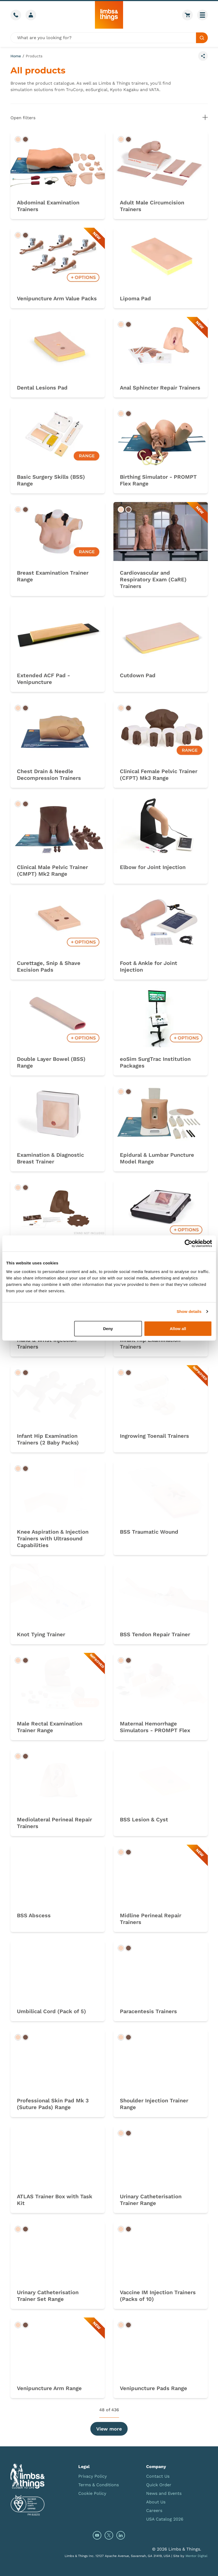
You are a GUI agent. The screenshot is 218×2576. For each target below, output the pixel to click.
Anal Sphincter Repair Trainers (160, 387)
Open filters (109, 117)
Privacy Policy (92, 2476)
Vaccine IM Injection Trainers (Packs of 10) (158, 2295)
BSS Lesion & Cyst (144, 1819)
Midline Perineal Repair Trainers (150, 1918)
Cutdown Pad (138, 675)
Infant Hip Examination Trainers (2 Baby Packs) (48, 1439)
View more (109, 2429)
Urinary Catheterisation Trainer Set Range (48, 2295)
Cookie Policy (92, 2493)
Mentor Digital (197, 2556)
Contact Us (157, 2476)
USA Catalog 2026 (164, 2519)
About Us (155, 2501)
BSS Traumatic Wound (149, 1532)
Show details (189, 1311)
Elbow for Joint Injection (153, 867)
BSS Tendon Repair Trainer (155, 1634)
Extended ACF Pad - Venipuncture (43, 678)
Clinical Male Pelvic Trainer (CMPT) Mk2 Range (52, 870)
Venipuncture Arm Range (49, 2388)
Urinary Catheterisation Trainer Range (151, 2199)
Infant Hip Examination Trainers (150, 1343)
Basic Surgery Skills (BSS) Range (51, 480)
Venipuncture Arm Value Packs (57, 298)
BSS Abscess (34, 1915)
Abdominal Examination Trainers (48, 205)
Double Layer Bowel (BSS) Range (51, 1062)
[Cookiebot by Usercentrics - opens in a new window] (188, 1244)
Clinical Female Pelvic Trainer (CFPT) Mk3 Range (158, 774)
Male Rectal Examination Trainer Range (49, 1726)
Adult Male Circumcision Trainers (152, 205)
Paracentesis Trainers (148, 2011)
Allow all (178, 1328)
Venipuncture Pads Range (153, 2388)
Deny (108, 1328)
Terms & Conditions (98, 2484)
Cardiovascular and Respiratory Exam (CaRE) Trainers (153, 579)
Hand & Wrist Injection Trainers (46, 1343)
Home (15, 56)
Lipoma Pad (135, 298)
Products (34, 56)
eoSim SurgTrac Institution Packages (155, 1062)
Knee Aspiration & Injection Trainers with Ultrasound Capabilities (52, 1538)
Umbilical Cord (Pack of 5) (51, 2011)
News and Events (164, 2493)
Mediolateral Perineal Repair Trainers (54, 1822)
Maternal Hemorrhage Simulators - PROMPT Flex (155, 1726)
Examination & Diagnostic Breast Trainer (50, 1158)
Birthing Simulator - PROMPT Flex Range (158, 480)
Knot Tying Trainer (41, 1634)
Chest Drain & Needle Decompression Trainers (49, 774)
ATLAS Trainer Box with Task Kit (54, 2199)
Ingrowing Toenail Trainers (154, 1436)
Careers (154, 2510)
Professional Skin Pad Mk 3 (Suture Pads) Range (53, 2103)
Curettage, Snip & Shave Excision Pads (48, 966)
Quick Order (158, 2484)
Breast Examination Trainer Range (52, 576)
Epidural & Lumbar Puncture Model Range (157, 1158)
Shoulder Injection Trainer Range (154, 2103)
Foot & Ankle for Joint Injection (148, 966)
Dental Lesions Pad (42, 387)
